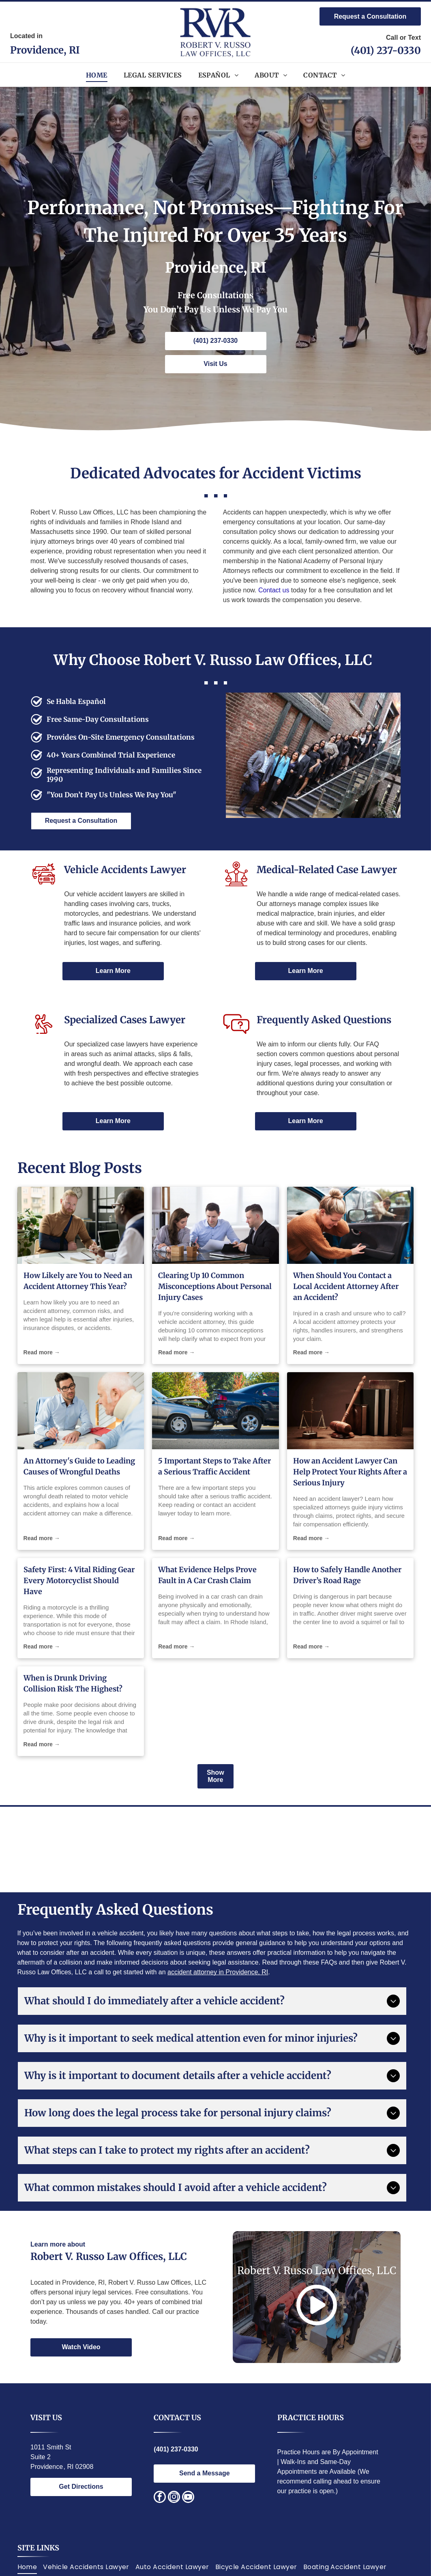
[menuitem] (97, 75)
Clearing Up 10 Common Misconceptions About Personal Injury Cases (215, 1286)
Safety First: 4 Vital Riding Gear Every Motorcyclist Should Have (79, 1580)
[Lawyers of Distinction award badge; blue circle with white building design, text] (246, 1849)
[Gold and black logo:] (308, 1849)
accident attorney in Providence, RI (217, 1972)
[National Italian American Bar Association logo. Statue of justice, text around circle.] (123, 1849)
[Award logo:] (184, 1849)
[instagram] (174, 2498)
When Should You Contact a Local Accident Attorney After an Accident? (346, 1286)
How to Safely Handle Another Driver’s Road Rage (347, 1575)
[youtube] (188, 2498)
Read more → (42, 1352)
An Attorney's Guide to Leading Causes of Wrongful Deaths (79, 1466)
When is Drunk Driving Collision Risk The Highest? (73, 1683)
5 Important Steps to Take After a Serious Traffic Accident (214, 1466)
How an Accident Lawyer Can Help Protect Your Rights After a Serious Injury (350, 1471)
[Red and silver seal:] (370, 1849)
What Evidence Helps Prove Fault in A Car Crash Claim (207, 1575)
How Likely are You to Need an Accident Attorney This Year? (78, 1281)
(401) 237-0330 (386, 50)
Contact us (273, 590)
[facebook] (160, 2498)
